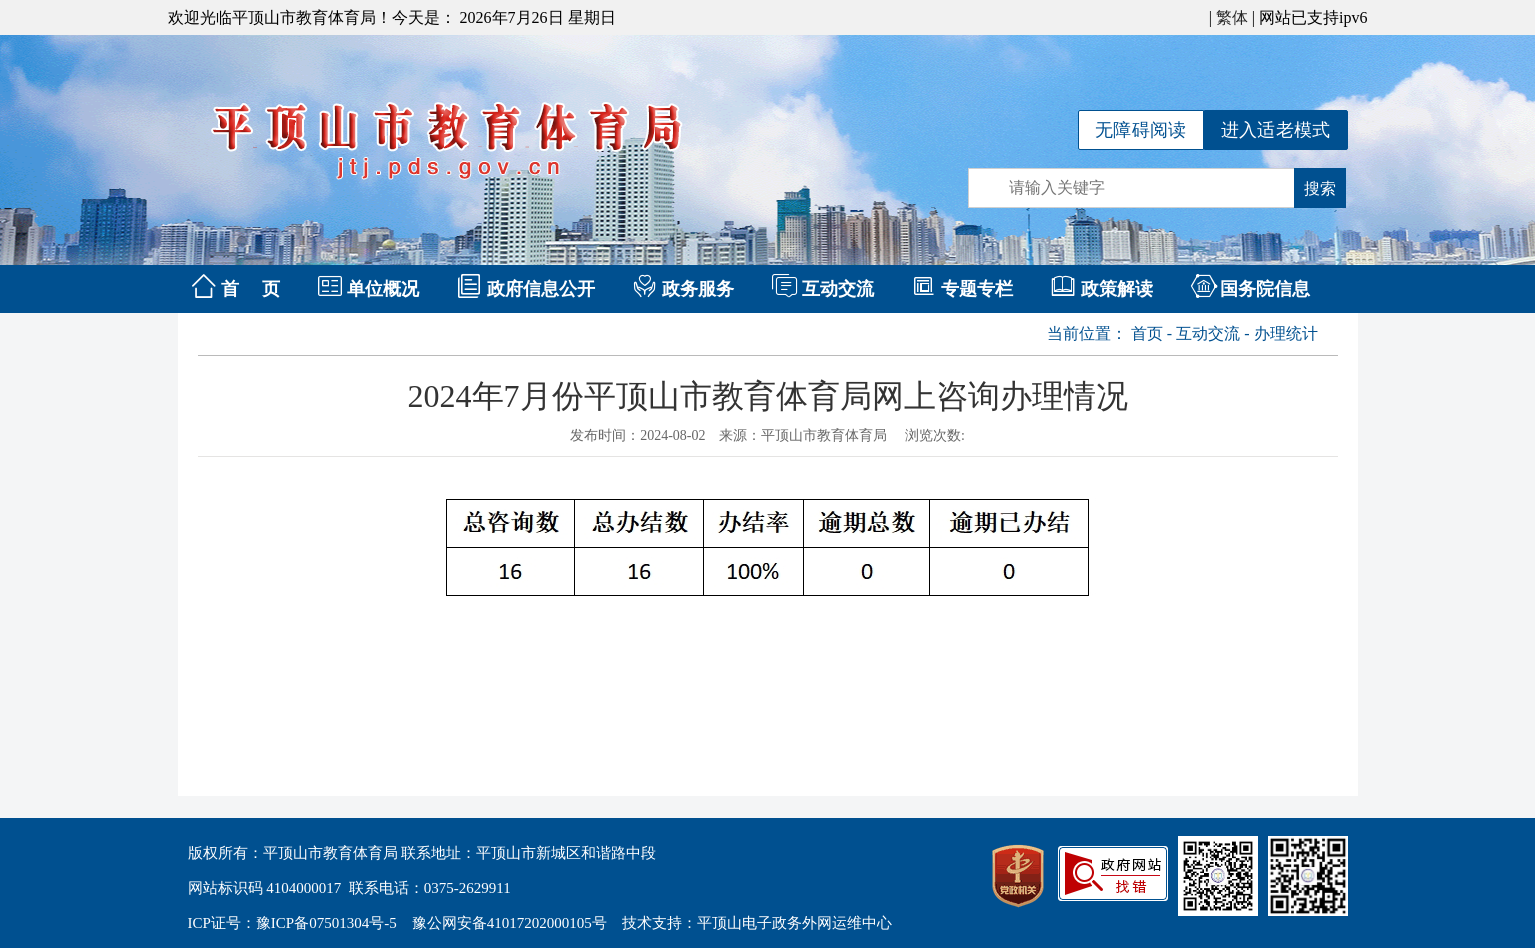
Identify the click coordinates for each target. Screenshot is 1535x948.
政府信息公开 (541, 289)
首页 (1147, 333)
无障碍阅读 (1141, 130)
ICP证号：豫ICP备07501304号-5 (292, 923)
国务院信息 (1265, 289)
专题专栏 (977, 289)
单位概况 (383, 289)
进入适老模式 (1276, 130)
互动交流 (838, 289)
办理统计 (1286, 333)
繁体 (1232, 17)
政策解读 (1117, 289)
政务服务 (698, 289)
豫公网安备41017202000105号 (509, 923)
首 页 (250, 289)
